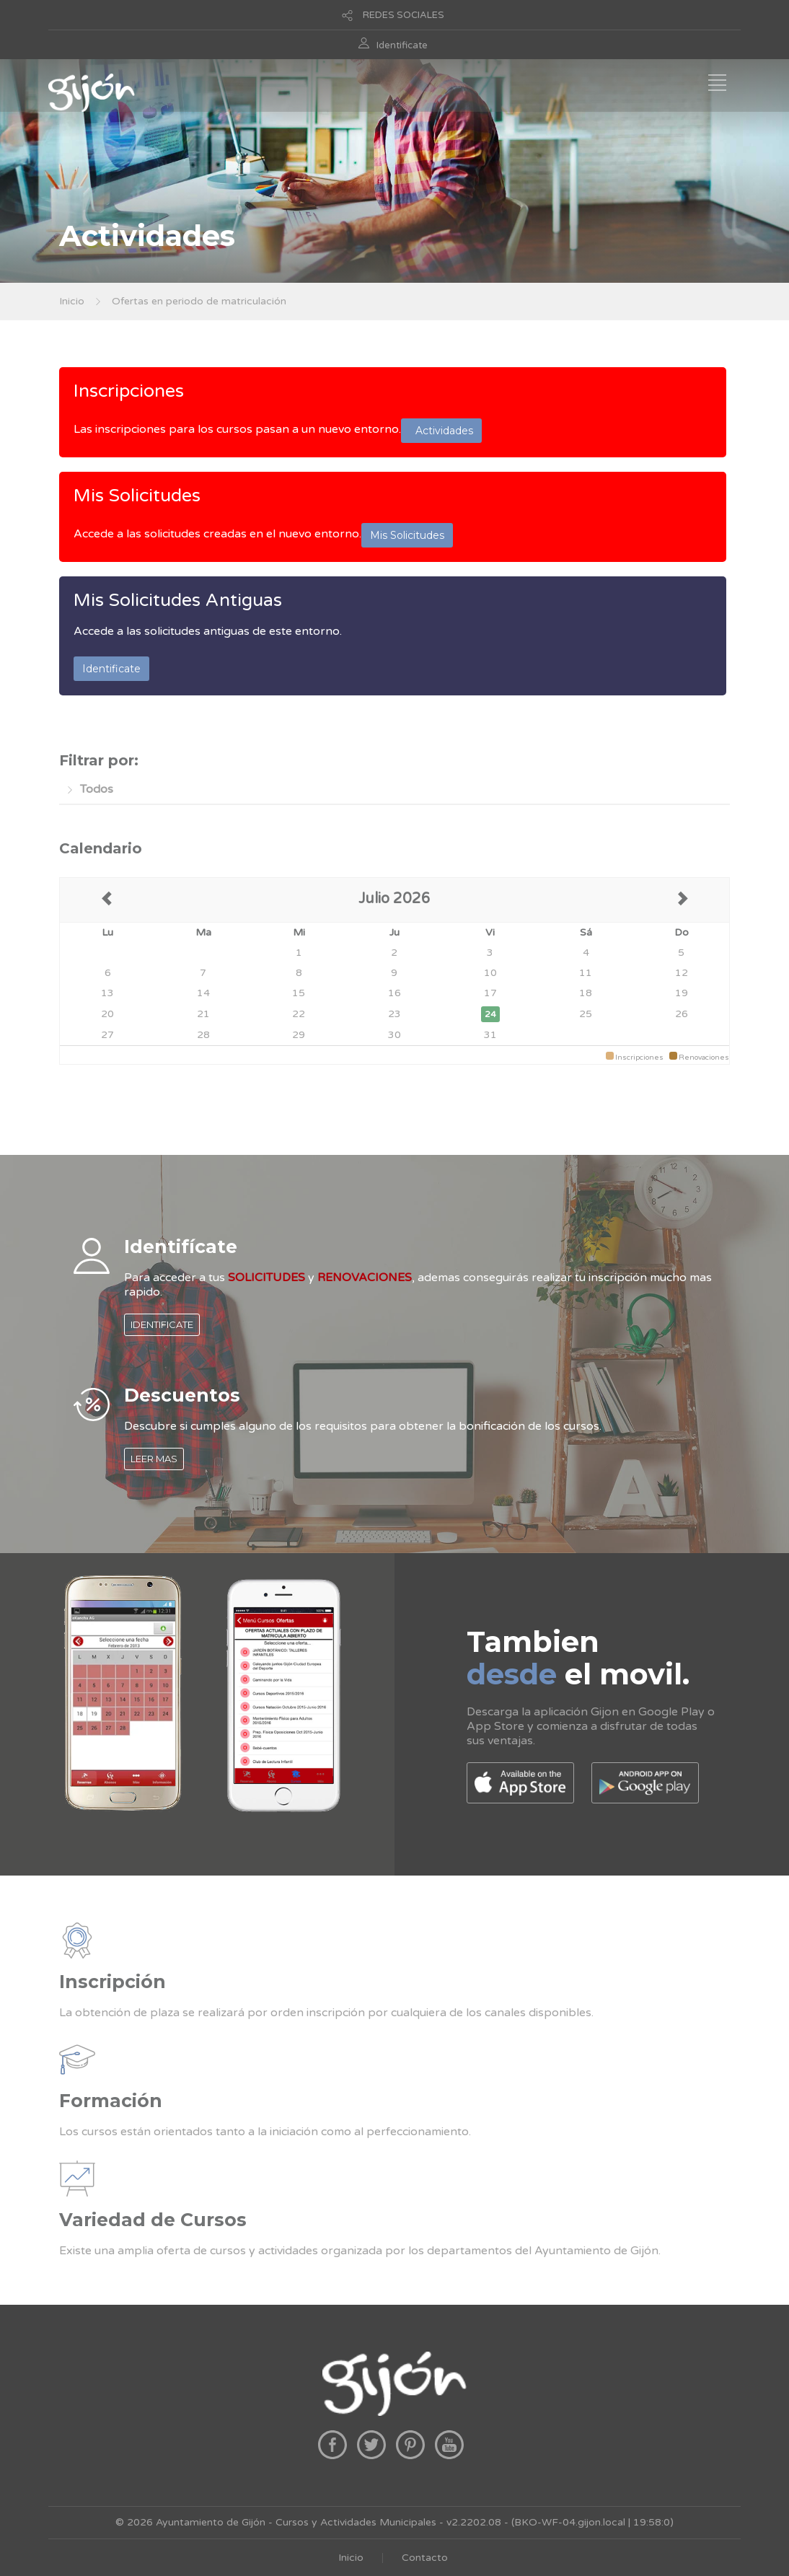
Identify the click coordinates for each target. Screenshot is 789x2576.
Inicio (71, 301)
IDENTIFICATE (162, 1324)
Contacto (425, 2557)
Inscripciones (129, 391)
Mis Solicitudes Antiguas (178, 600)
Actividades (441, 430)
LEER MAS (154, 1458)
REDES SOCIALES (403, 15)
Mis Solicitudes (137, 495)
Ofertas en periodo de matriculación (199, 301)
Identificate (402, 45)
